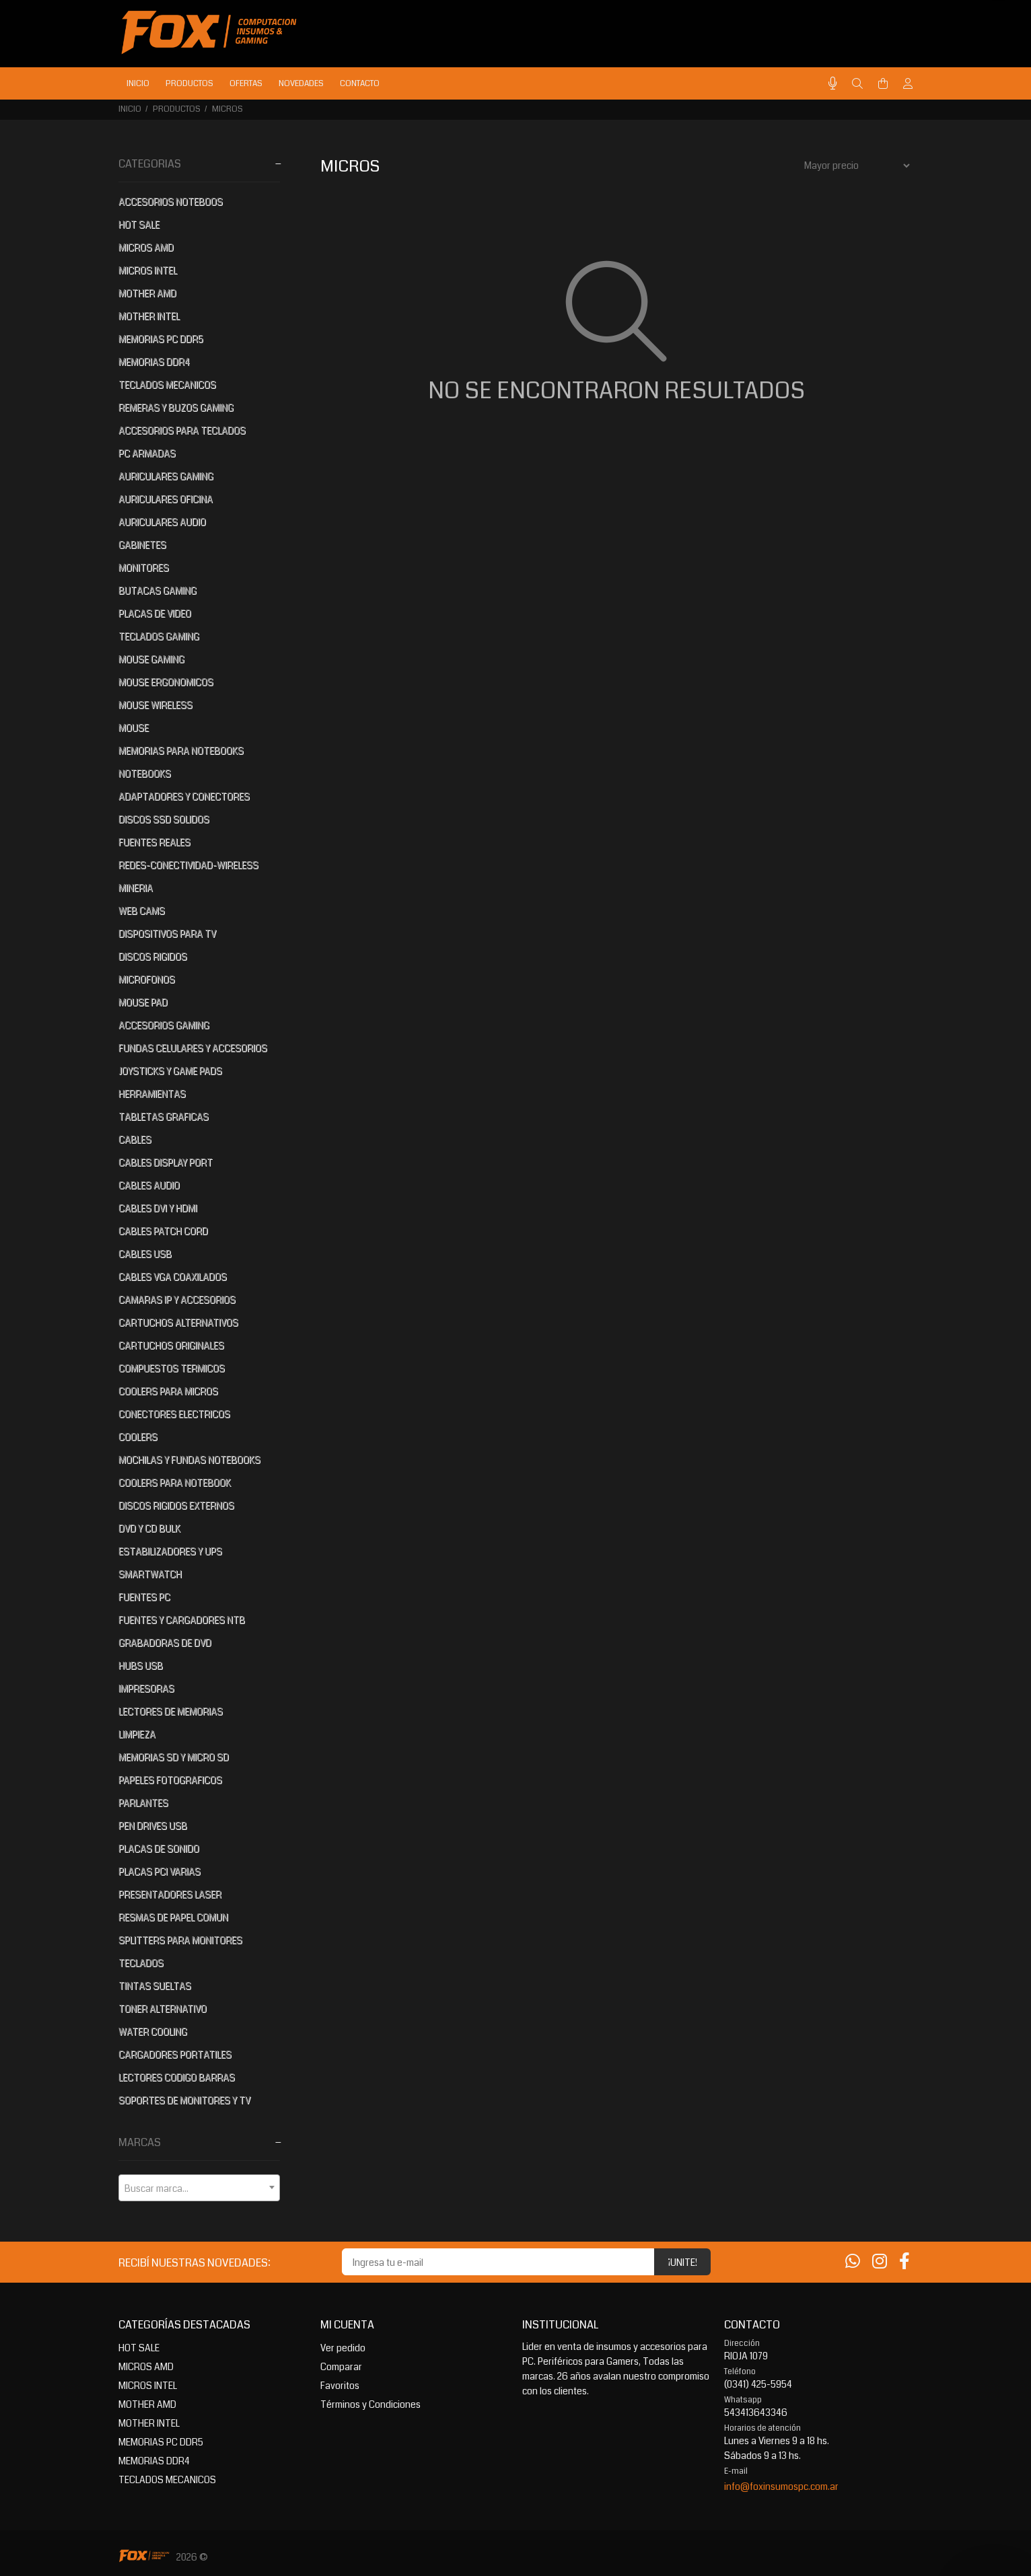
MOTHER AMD (147, 293)
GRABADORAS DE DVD (164, 1643)
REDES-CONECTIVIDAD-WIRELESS (188, 865)
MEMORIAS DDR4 (154, 362)
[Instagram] (879, 2262)
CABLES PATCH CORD (163, 1231)
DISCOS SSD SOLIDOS (163, 819)
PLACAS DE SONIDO (158, 1848)
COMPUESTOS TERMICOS (171, 1368)
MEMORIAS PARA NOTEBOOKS (181, 751)
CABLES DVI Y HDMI (157, 1208)
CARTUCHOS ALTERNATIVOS (178, 1322)
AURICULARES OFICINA (165, 499)
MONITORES (143, 568)
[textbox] (199, 2188)
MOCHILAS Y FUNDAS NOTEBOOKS (189, 1460)
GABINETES (142, 545)
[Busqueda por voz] (832, 83)
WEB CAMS (141, 911)
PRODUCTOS (177, 109)
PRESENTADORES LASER (169, 1894)
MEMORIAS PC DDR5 (160, 339)
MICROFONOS (146, 979)
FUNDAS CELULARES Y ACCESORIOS (192, 1048)
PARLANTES (143, 1803)
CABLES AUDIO (149, 1185)
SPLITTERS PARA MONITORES (180, 1940)
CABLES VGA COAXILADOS (172, 1277)
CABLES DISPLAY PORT (165, 1162)
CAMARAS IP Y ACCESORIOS (177, 1300)
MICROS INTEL (147, 270)
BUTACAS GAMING (157, 590)
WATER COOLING (152, 2031)
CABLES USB (145, 1254)
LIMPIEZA (136, 1734)
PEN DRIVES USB (152, 1826)
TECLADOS (141, 1963)
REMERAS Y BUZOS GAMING (176, 407)
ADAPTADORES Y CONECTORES (184, 796)
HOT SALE (138, 224)
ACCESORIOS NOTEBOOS (170, 202)
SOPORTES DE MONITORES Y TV (184, 2100)
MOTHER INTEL (149, 316)
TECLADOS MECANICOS (167, 385)
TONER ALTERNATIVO (162, 2009)
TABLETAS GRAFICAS (163, 1117)
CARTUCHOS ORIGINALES (171, 1345)
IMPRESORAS (146, 1688)
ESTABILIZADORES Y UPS (170, 1551)
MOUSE (133, 728)
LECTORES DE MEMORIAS (170, 1711)
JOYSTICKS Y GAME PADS (170, 1071)
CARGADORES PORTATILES (175, 2054)
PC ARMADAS (147, 453)
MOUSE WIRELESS (155, 705)
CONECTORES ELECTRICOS (174, 1414)
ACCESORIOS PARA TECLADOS (182, 430)
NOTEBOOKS (144, 773)
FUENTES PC (144, 1597)
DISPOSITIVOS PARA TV (167, 934)
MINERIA (135, 888)
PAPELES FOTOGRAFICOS (170, 1780)
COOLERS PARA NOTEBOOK (174, 1482)
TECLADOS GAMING (158, 636)
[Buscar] (857, 84)
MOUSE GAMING (151, 659)
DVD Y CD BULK (149, 1528)
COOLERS (137, 1437)
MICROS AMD (146, 247)
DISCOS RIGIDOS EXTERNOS (176, 1505)
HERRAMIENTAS (152, 1094)
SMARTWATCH (150, 1574)
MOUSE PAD (143, 1002)
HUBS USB (140, 1665)
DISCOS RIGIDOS (152, 956)
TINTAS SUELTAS (154, 1986)
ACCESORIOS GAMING (163, 1025)
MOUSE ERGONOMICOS (165, 682)
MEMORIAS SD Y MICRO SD (173, 1757)
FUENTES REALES (154, 842)
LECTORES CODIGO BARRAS (176, 2077)
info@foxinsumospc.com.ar (781, 2486)
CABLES (134, 1139)
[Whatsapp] (853, 2262)
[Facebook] (904, 2262)
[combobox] (199, 2187)
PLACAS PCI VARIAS (159, 1871)
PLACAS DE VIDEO (154, 613)
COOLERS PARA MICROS (168, 1391)
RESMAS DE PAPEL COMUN (173, 1917)
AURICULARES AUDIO (162, 522)
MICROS (227, 109)
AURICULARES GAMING (165, 476)
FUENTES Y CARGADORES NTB (181, 1620)
